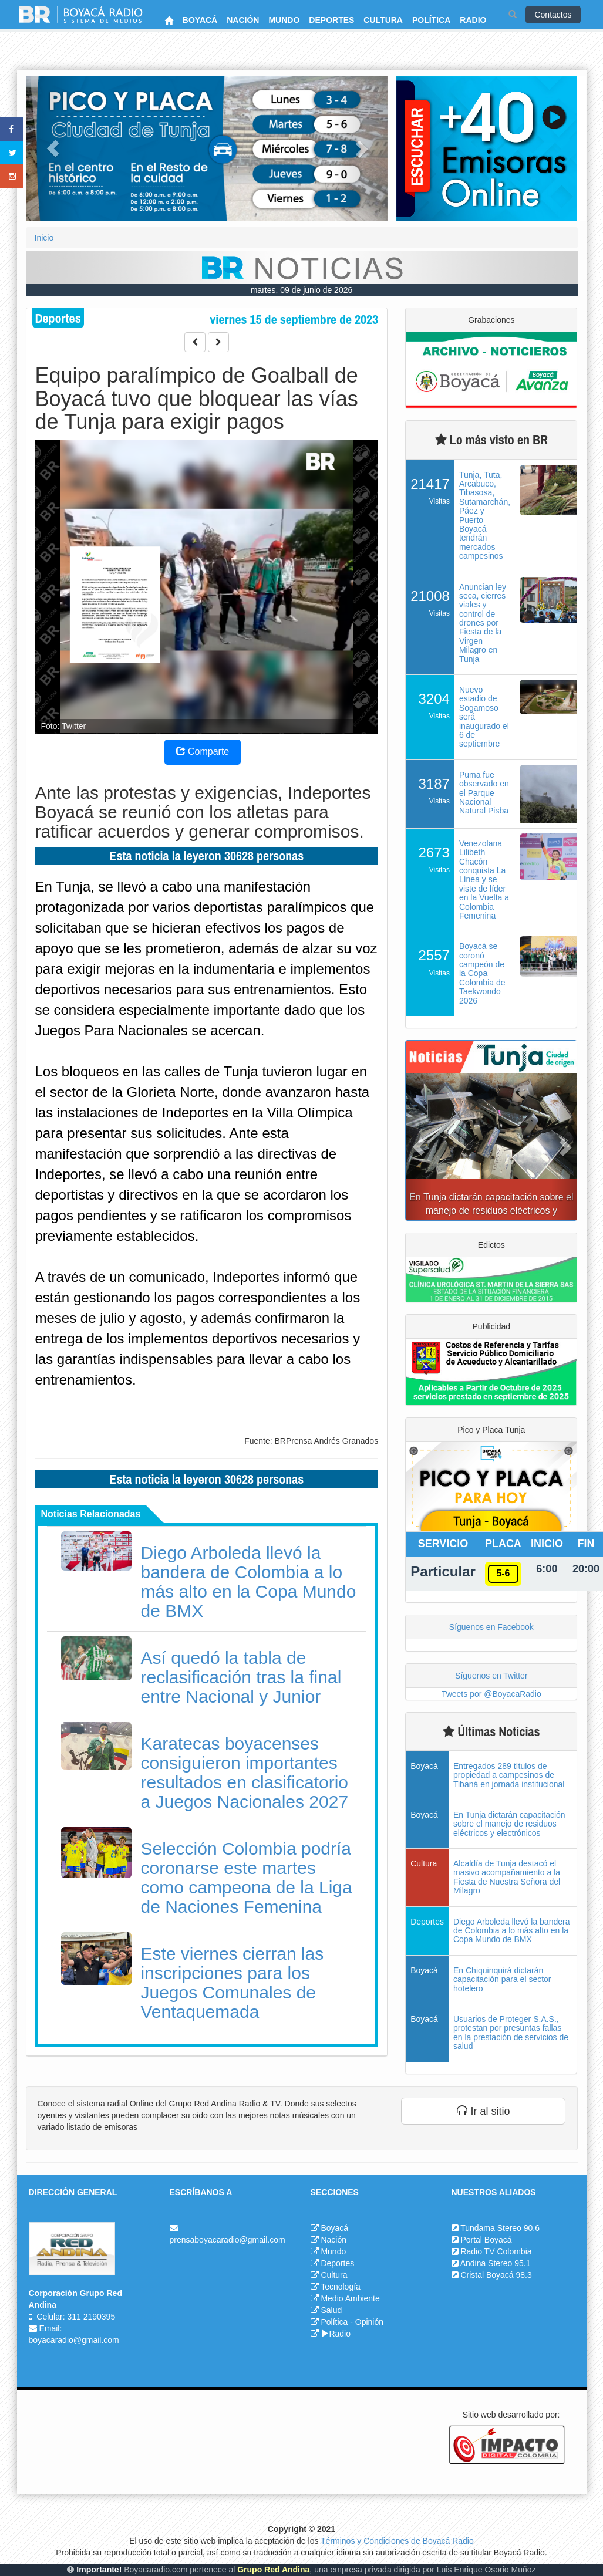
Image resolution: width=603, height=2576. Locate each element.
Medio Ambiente (350, 2298)
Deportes (337, 2263)
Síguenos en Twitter (491, 1675)
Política (334, 2322)
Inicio (44, 237)
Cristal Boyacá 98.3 (495, 2275)
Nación (333, 2239)
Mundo (333, 2251)
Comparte (203, 752)
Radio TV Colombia (495, 2251)
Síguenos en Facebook (491, 1627)
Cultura (334, 2275)
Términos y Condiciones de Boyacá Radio (397, 2540)
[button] (53, 148)
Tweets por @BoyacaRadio (491, 1694)
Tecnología (341, 2286)
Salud (331, 2310)
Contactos (552, 14)
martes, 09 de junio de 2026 (302, 290)
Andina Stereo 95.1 (495, 2263)
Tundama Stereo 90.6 (500, 2228)
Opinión (369, 2322)
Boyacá (334, 2228)
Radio (336, 2333)
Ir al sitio (483, 2111)
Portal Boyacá (485, 2239)
